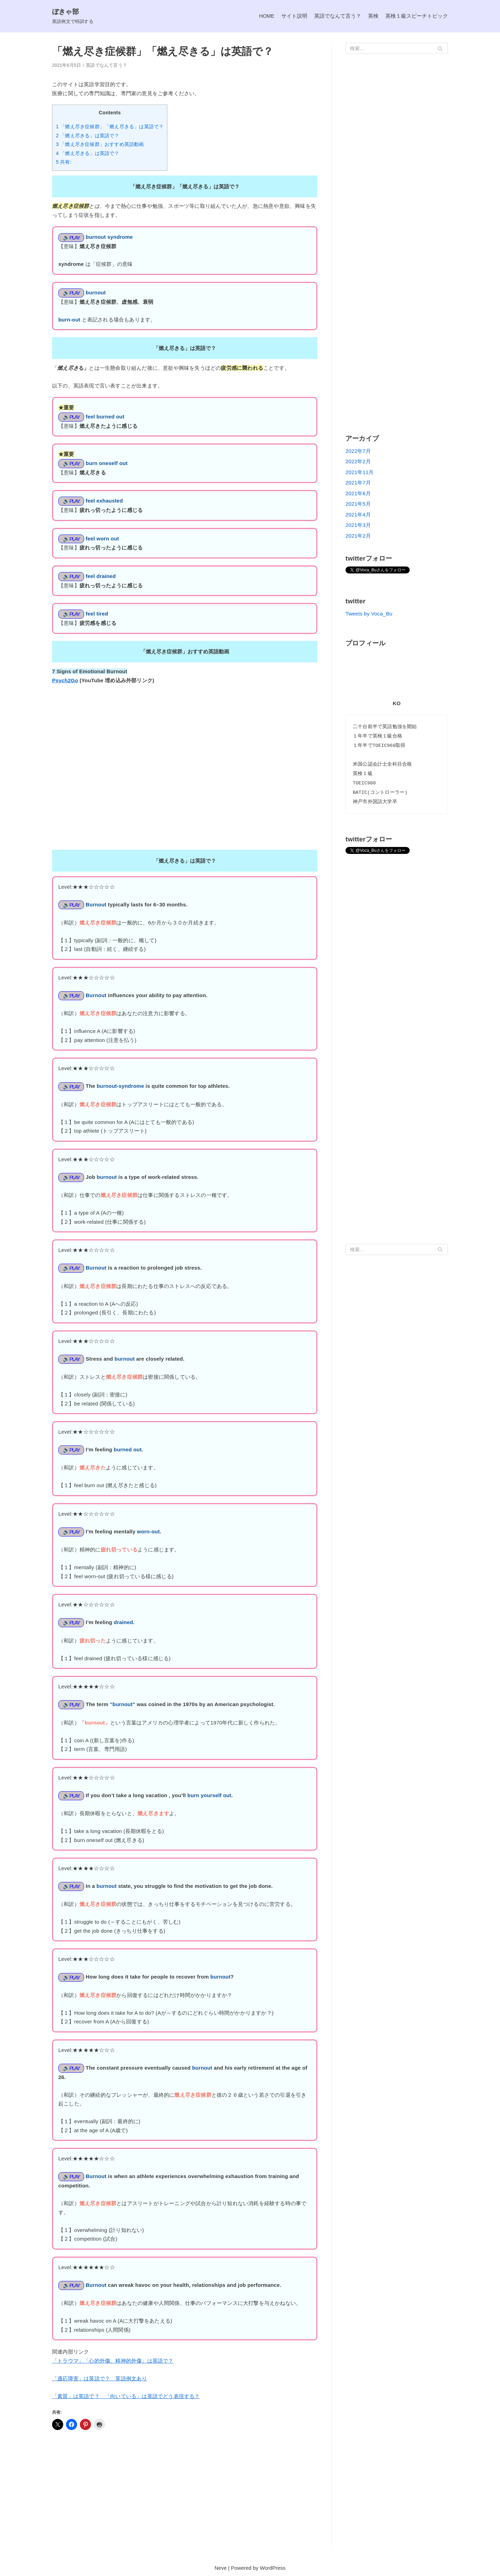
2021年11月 (359, 472)
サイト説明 (294, 16)
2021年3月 (358, 525)
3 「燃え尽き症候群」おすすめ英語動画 (100, 144)
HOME (266, 16)
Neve (221, 2569)
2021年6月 (358, 493)
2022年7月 (358, 451)
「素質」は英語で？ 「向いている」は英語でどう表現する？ (126, 2397)
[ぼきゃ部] (72, 16)
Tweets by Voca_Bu (368, 614)
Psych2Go (65, 681)
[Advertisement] (184, 2496)
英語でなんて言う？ (337, 16)
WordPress (272, 2569)
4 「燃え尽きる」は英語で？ (87, 153)
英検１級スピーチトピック (416, 16)
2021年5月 (358, 504)
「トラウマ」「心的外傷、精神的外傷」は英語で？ (113, 2362)
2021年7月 (358, 483)
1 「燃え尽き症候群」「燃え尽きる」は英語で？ (110, 126)
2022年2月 (358, 461)
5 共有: (64, 162)
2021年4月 (358, 514)
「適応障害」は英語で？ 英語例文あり (99, 2379)
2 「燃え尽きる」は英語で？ (87, 135)
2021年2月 (358, 536)
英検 (373, 16)
